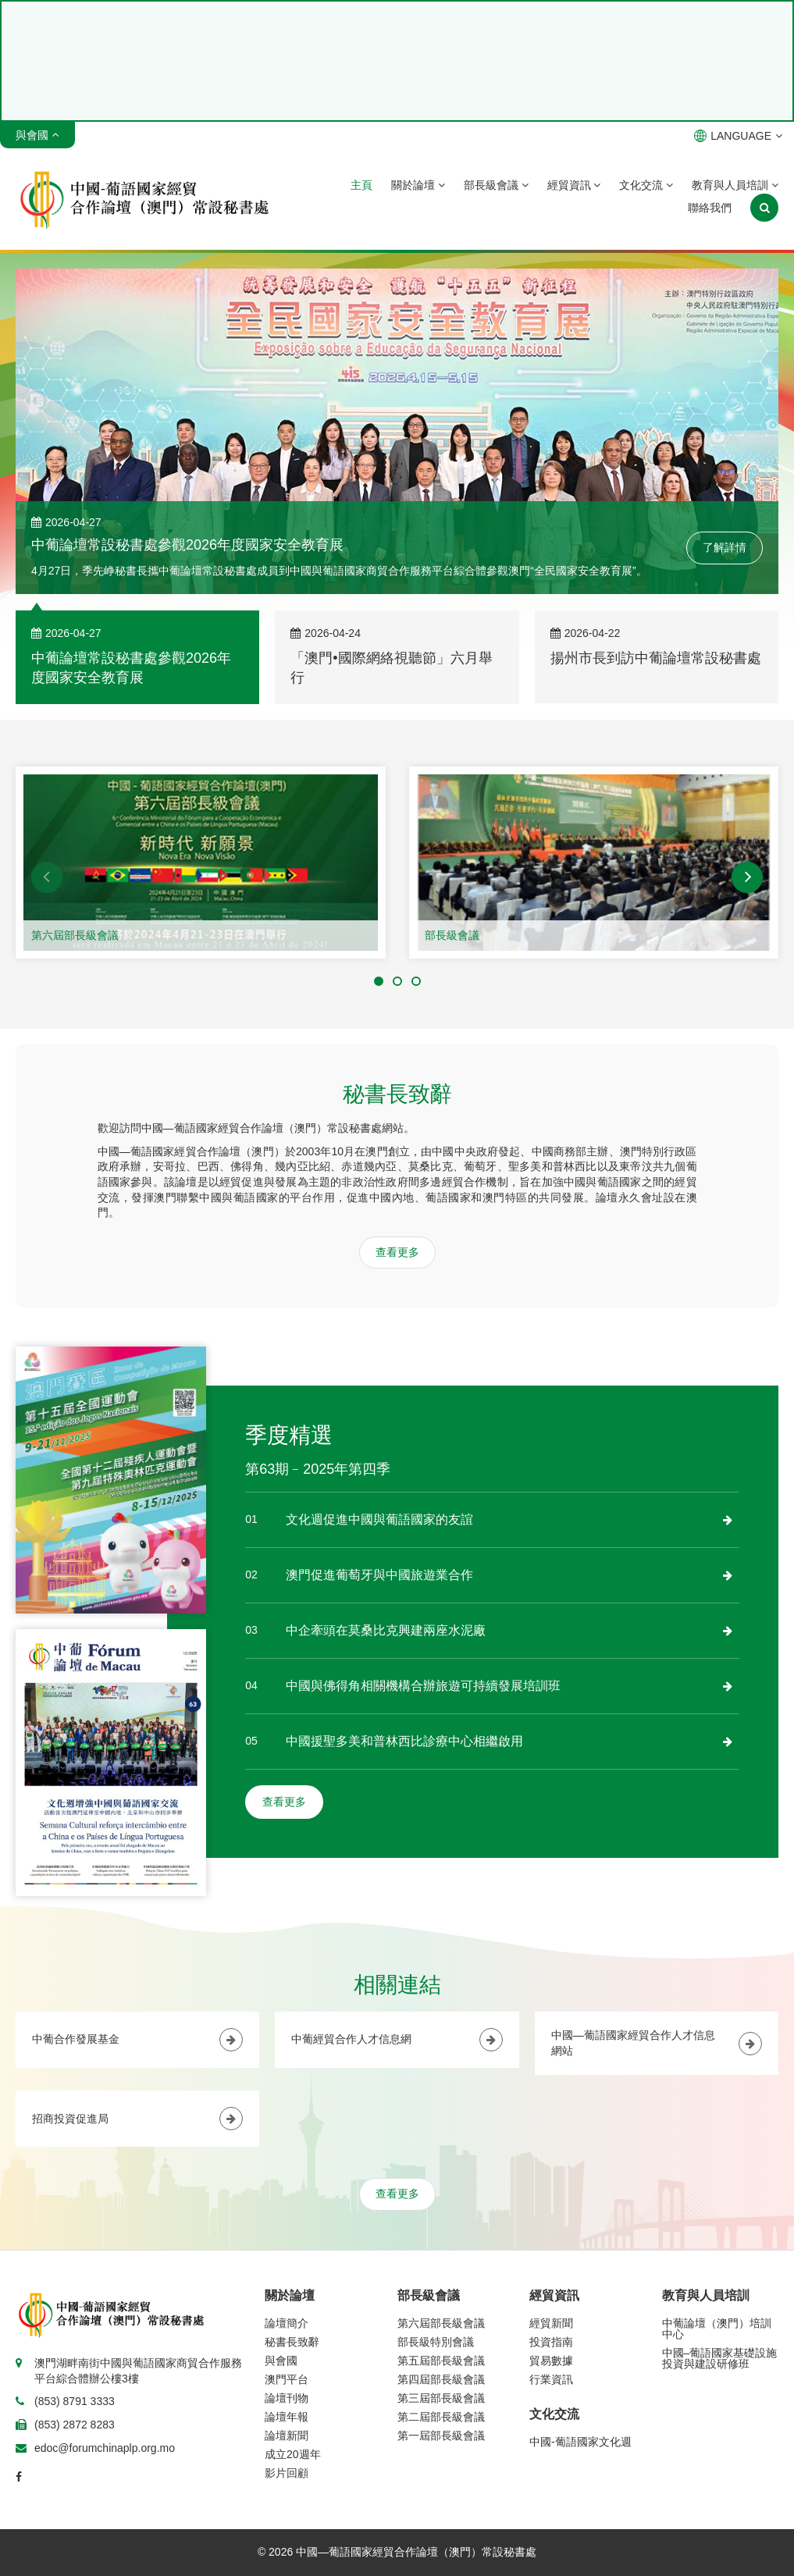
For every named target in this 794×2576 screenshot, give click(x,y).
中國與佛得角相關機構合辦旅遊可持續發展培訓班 (423, 1685)
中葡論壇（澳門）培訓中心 (716, 2328)
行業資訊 (551, 2379)
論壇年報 (286, 2417)
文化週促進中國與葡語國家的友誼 (379, 1519)
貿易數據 (551, 2360)
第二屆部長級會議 (441, 2417)
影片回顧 (286, 2473)
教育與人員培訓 (735, 185)
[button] (46, 877)
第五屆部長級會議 (441, 2360)
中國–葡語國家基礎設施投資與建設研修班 (720, 2358)
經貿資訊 (574, 185)
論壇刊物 (286, 2398)
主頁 (361, 185)
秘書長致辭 (292, 2342)
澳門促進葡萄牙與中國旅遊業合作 (379, 1575)
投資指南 (551, 2342)
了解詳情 (724, 547)
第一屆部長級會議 (441, 2435)
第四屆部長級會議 (441, 2379)
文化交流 (646, 185)
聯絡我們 (710, 207)
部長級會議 (496, 185)
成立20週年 (293, 2454)
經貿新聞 (551, 2323)
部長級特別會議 (435, 2342)
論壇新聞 (286, 2435)
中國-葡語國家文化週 (580, 2441)
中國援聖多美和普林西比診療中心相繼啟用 (404, 1741)
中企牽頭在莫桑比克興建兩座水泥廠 (386, 1630)
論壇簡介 (286, 2323)
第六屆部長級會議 (75, 935)
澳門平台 (286, 2379)
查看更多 (397, 1252)
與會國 (281, 2360)
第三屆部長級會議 (441, 2398)
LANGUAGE (738, 136)
